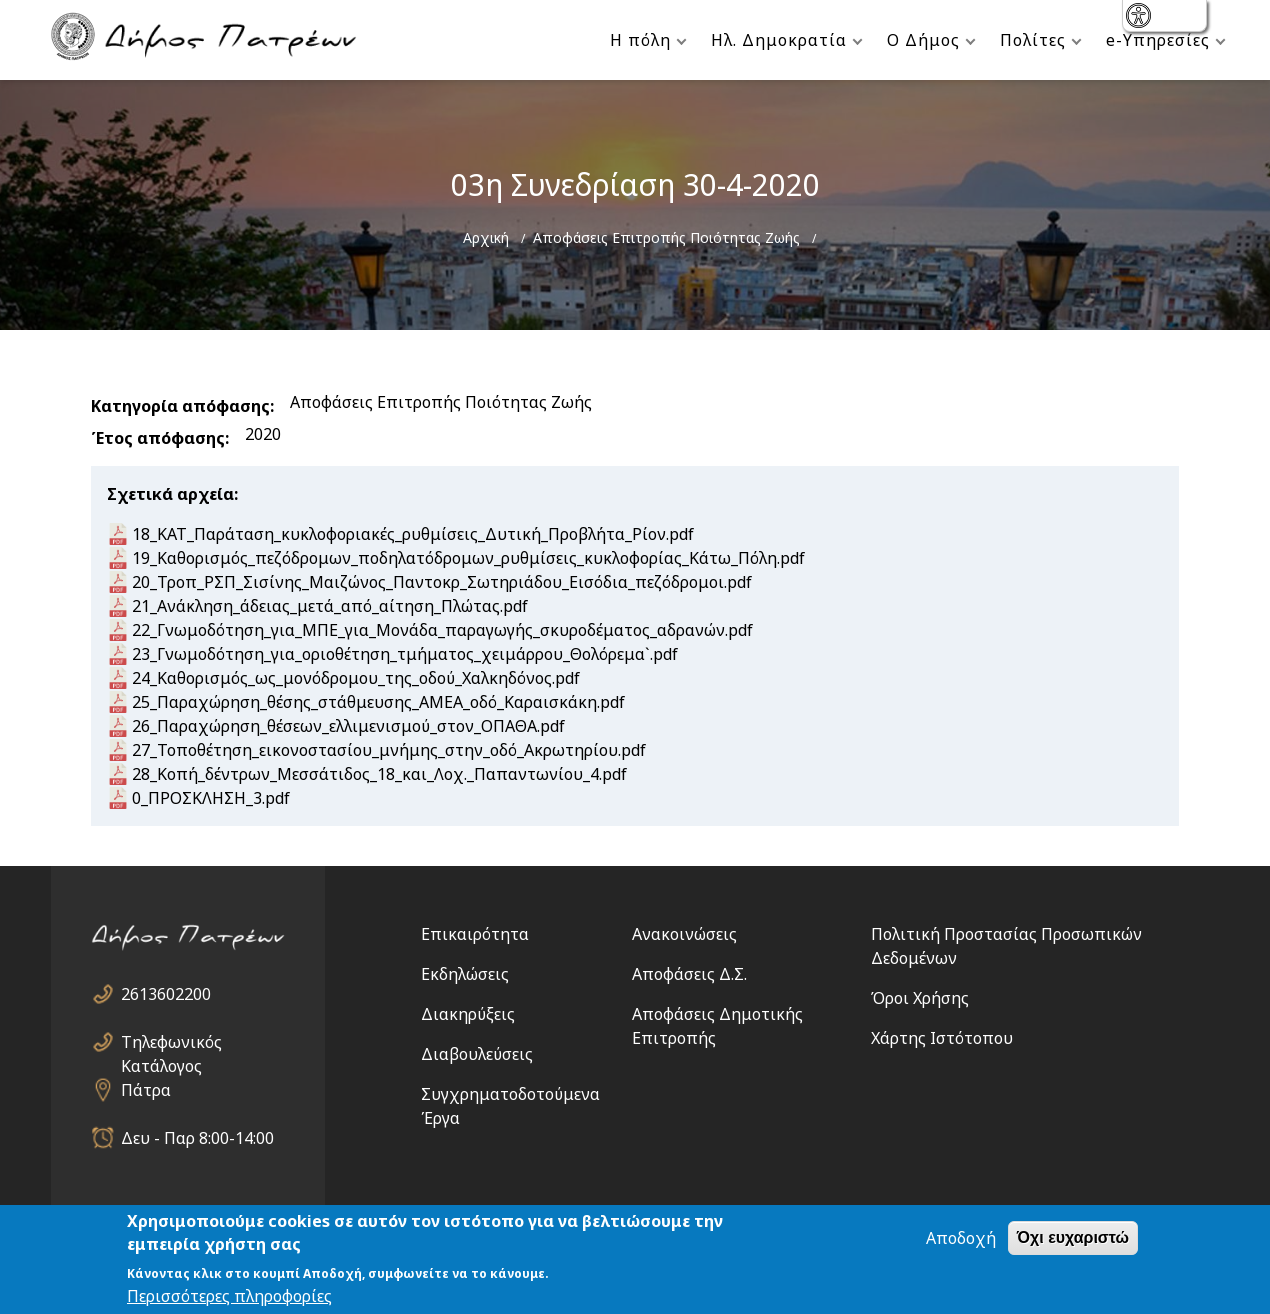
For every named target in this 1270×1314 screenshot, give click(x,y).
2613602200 (166, 994)
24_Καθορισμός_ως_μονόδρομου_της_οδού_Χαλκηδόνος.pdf (356, 678)
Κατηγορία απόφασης (180, 406)
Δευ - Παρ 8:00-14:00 (197, 1138)
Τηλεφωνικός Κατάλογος (171, 1042)
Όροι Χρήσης (920, 998)
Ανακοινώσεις (684, 934)
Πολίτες (1033, 40)
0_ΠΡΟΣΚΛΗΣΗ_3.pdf (211, 798)
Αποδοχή (961, 1239)
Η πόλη (640, 40)
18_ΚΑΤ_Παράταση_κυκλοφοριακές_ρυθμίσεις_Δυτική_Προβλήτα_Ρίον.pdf (413, 534)
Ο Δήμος (923, 40)
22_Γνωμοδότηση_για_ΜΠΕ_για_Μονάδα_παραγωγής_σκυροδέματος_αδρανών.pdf (442, 630)
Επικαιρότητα (475, 934)
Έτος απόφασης (158, 438)
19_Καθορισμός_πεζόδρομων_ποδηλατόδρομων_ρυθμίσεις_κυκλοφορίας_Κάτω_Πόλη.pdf (468, 558)
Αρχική (486, 237)
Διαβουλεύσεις (477, 1054)
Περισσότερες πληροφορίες (229, 1297)
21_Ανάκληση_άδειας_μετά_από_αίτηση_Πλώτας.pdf (330, 606)
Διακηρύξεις (468, 1014)
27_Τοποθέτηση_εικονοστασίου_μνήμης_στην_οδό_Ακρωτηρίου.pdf (389, 750)
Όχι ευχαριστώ (1073, 1238)
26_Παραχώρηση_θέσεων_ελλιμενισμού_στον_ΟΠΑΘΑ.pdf (348, 726)
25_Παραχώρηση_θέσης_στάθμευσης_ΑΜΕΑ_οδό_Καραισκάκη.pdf (378, 702)
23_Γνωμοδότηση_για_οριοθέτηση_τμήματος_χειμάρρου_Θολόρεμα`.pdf (405, 654)
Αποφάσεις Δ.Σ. (689, 974)
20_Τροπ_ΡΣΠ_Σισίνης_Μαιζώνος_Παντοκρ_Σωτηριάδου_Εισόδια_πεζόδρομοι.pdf (442, 582)
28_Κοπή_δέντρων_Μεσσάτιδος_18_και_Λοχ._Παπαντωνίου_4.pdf (379, 774)
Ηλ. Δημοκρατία (779, 40)
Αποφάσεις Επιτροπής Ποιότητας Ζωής (666, 237)
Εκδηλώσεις (465, 974)
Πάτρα (146, 1090)
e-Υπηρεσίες (1158, 40)
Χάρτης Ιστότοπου (942, 1038)
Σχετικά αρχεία (170, 494)
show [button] (1140, 17)
